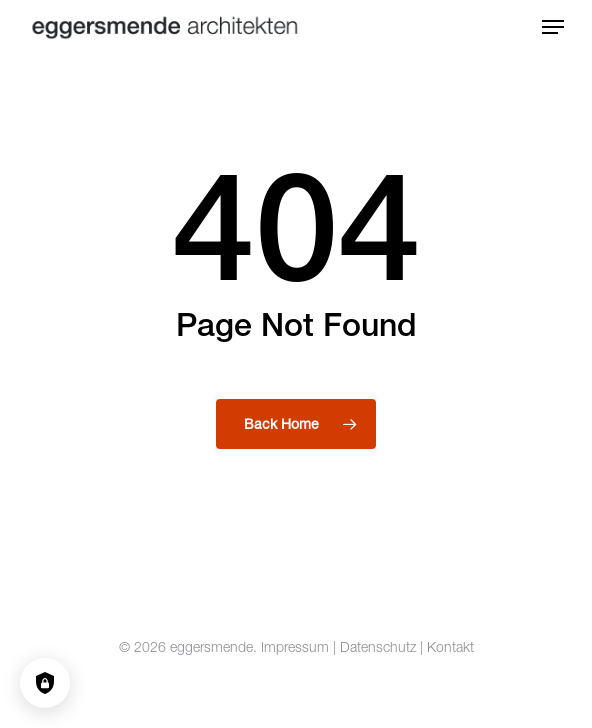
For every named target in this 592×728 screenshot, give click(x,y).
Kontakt (450, 646)
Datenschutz (378, 646)
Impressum (295, 646)
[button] (553, 27)
